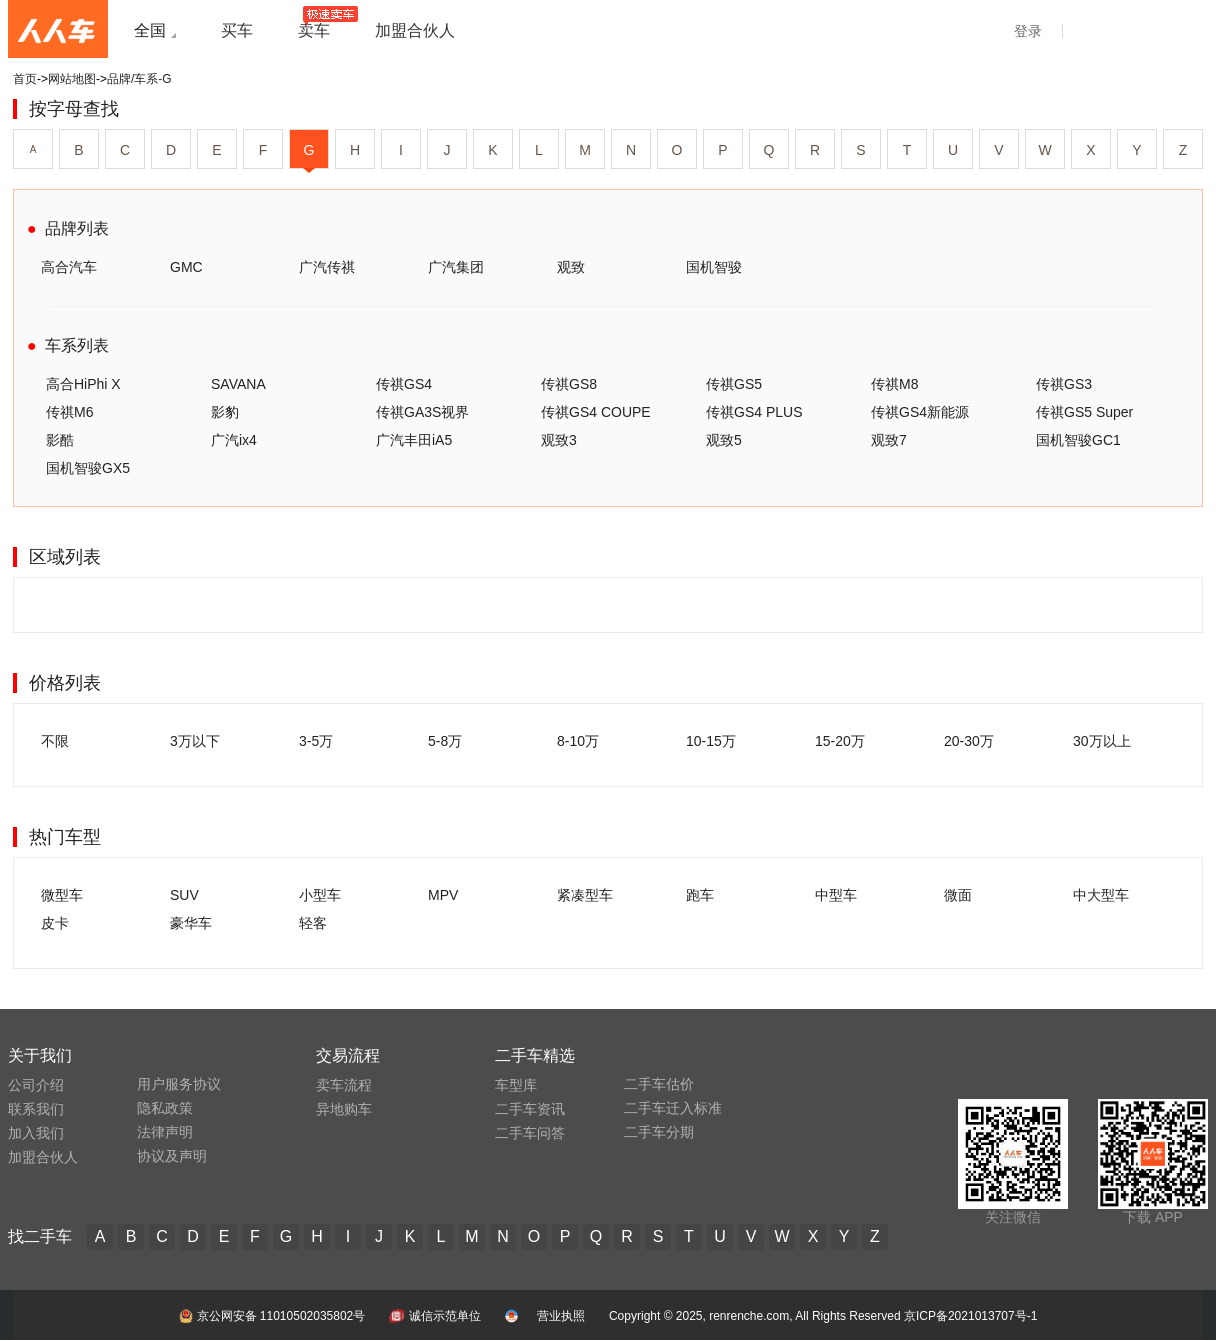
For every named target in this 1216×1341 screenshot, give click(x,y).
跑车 (700, 895)
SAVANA (238, 384)
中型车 (836, 895)
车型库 (516, 1085)
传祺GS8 (569, 384)
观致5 (724, 440)
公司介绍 (36, 1085)
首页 (25, 79)
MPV (443, 895)
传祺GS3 (1064, 384)
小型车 (320, 895)
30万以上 (1102, 741)
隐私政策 (165, 1108)
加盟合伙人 (43, 1157)
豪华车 (191, 923)
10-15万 (711, 741)
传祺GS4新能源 (920, 412)
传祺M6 (69, 412)
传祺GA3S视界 (422, 412)
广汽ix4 (234, 440)
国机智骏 (714, 267)
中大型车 (1101, 895)
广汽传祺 (327, 267)
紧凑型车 (585, 895)
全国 (150, 30)
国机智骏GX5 (88, 468)
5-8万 (445, 741)
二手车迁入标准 (673, 1108)
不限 (55, 741)
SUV (184, 895)
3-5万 (316, 741)
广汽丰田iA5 (414, 440)
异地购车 (344, 1109)
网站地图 (72, 79)
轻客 (313, 923)
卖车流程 (344, 1085)
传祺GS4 (404, 384)
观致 (571, 267)
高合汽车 (69, 267)
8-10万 (578, 741)
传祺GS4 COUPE (596, 412)
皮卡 (55, 923)
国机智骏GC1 (1078, 440)
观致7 (889, 440)
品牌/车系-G (139, 79)
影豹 (225, 412)
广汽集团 (456, 267)
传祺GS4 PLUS (754, 412)
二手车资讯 (530, 1109)
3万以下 (195, 741)
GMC (186, 267)
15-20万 (840, 741)
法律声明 (165, 1132)
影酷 (60, 440)
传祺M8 (894, 384)
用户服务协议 (179, 1084)
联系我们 (36, 1109)
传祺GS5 (734, 384)
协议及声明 (172, 1156)
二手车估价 (659, 1084)
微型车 (62, 895)
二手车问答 (530, 1133)
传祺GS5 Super (1084, 412)
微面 (958, 895)
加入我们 (36, 1133)
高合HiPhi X (83, 384)
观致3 (559, 440)
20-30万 (969, 741)
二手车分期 (659, 1132)
